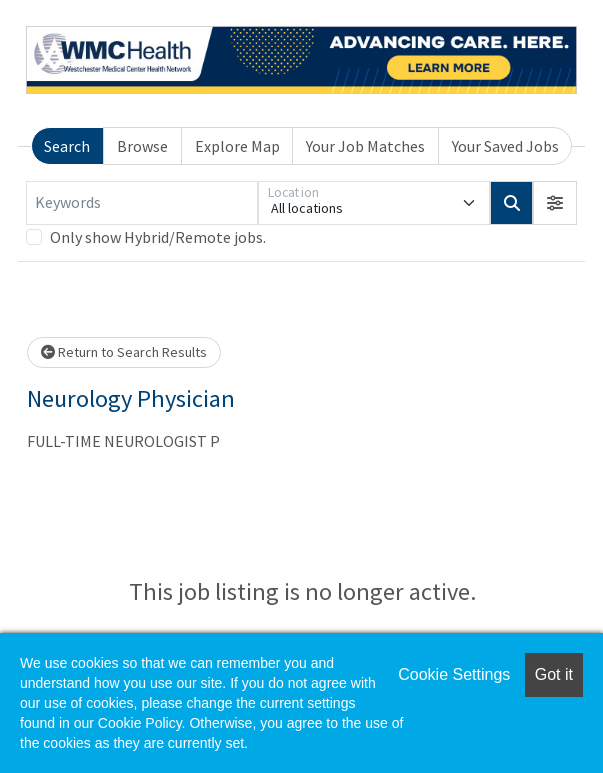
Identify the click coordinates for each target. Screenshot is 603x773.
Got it (554, 674)
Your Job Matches (365, 146)
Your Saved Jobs (505, 146)
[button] (555, 203)
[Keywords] (142, 203)
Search (67, 146)
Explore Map (237, 146)
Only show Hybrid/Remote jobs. (158, 237)
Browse (142, 146)
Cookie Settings (454, 674)
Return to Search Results (124, 352)
